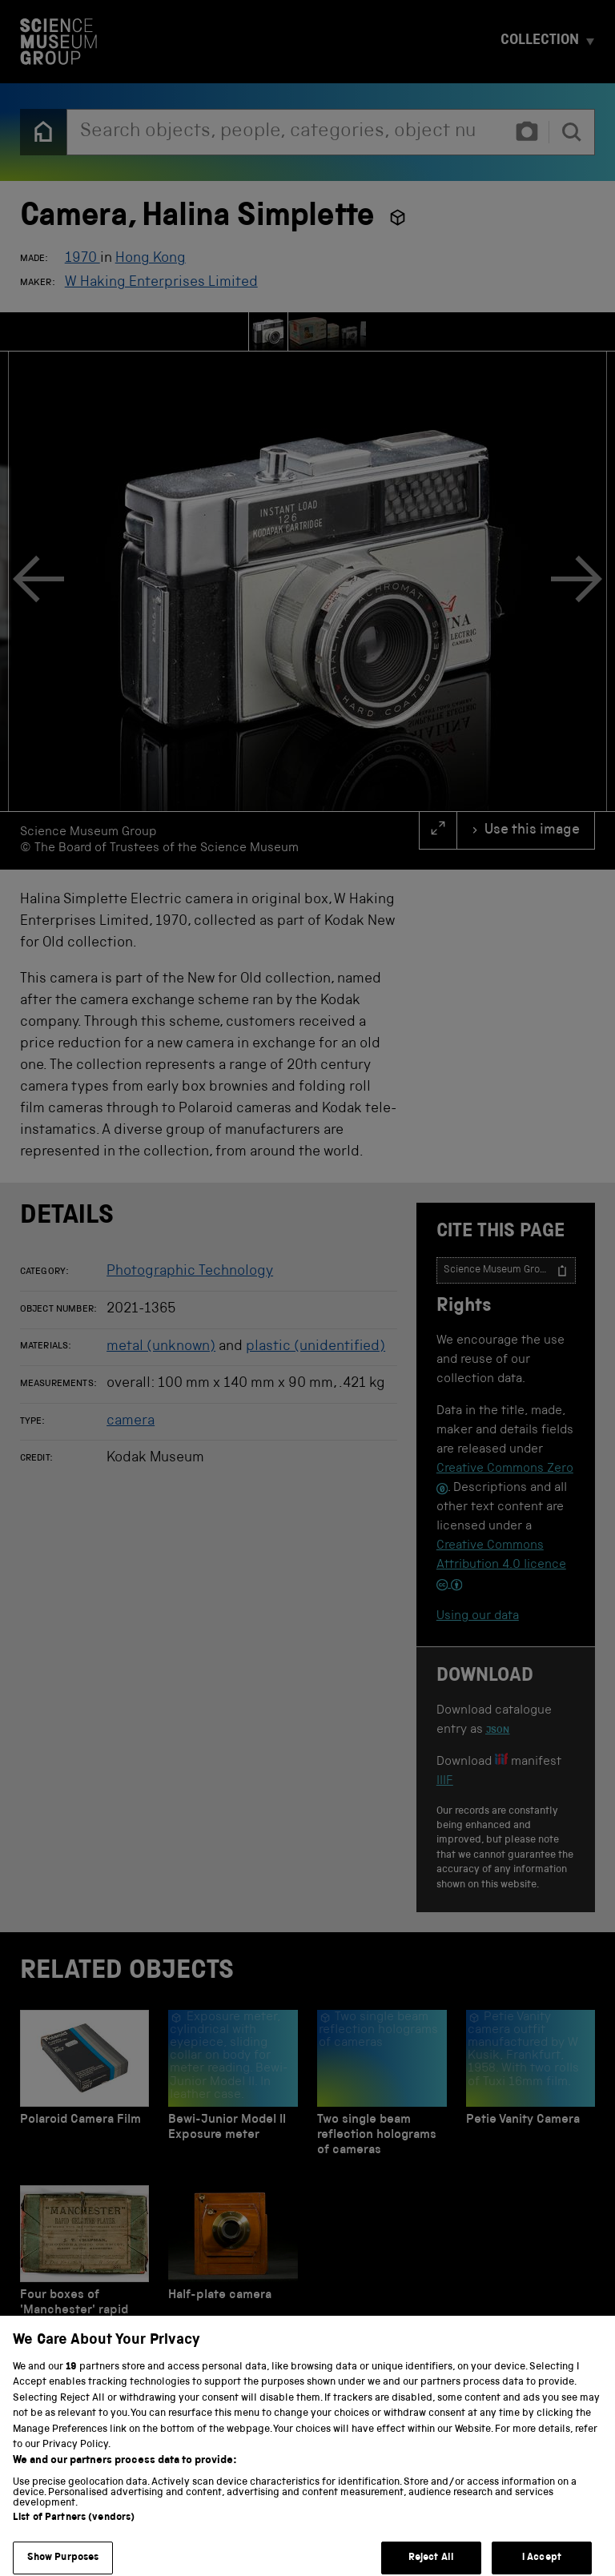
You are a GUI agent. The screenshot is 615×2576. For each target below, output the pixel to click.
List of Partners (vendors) (74, 2531)
